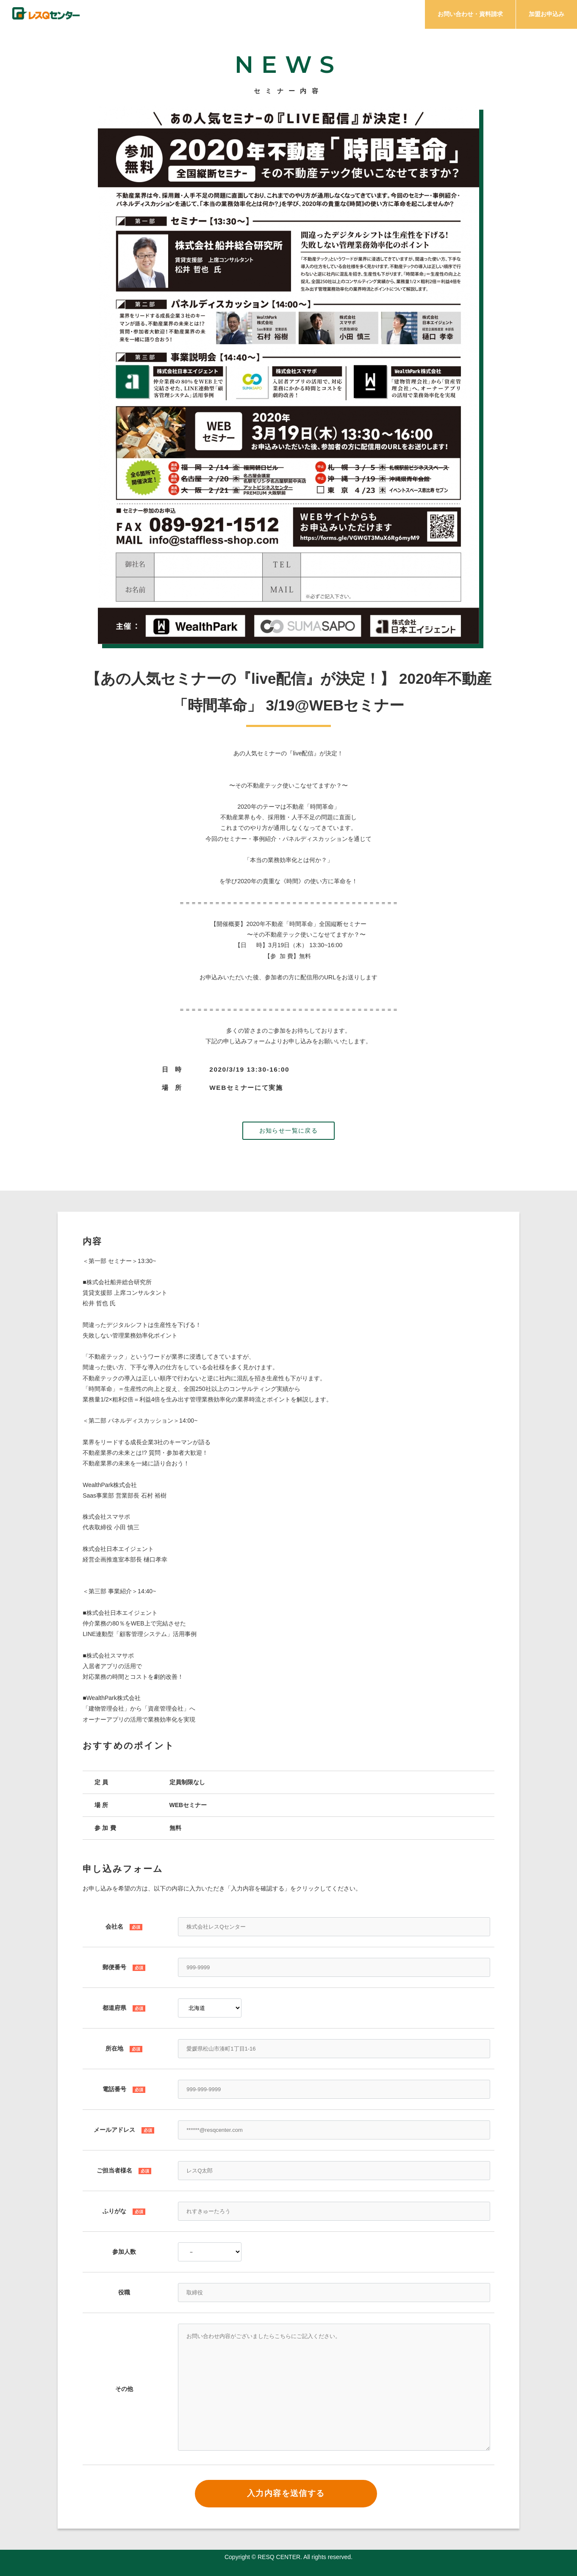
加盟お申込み (546, 14)
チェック (211, 15)
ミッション (261, 15)
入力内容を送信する (286, 2493)
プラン (403, 15)
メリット (359, 15)
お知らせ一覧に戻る (288, 1130)
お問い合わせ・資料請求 (470, 14)
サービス (311, 15)
